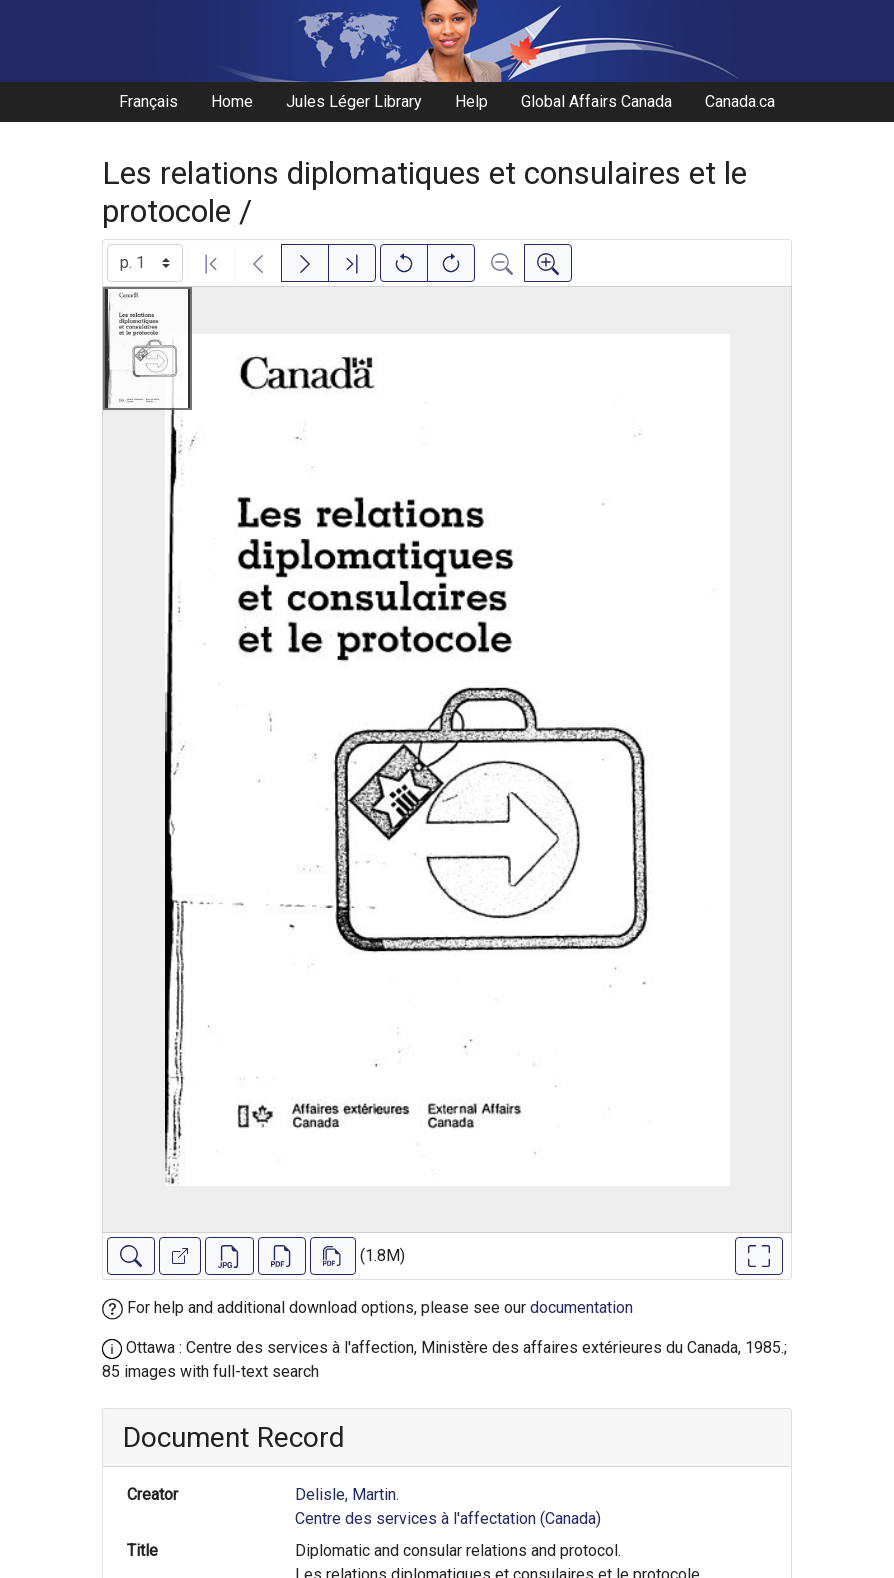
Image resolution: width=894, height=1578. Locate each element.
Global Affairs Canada (596, 101)
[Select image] (145, 263)
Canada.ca (740, 101)
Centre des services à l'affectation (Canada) (448, 1518)
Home (232, 101)
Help (471, 101)
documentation (581, 1307)
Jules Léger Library (354, 101)
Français (148, 101)
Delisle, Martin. (347, 1494)
